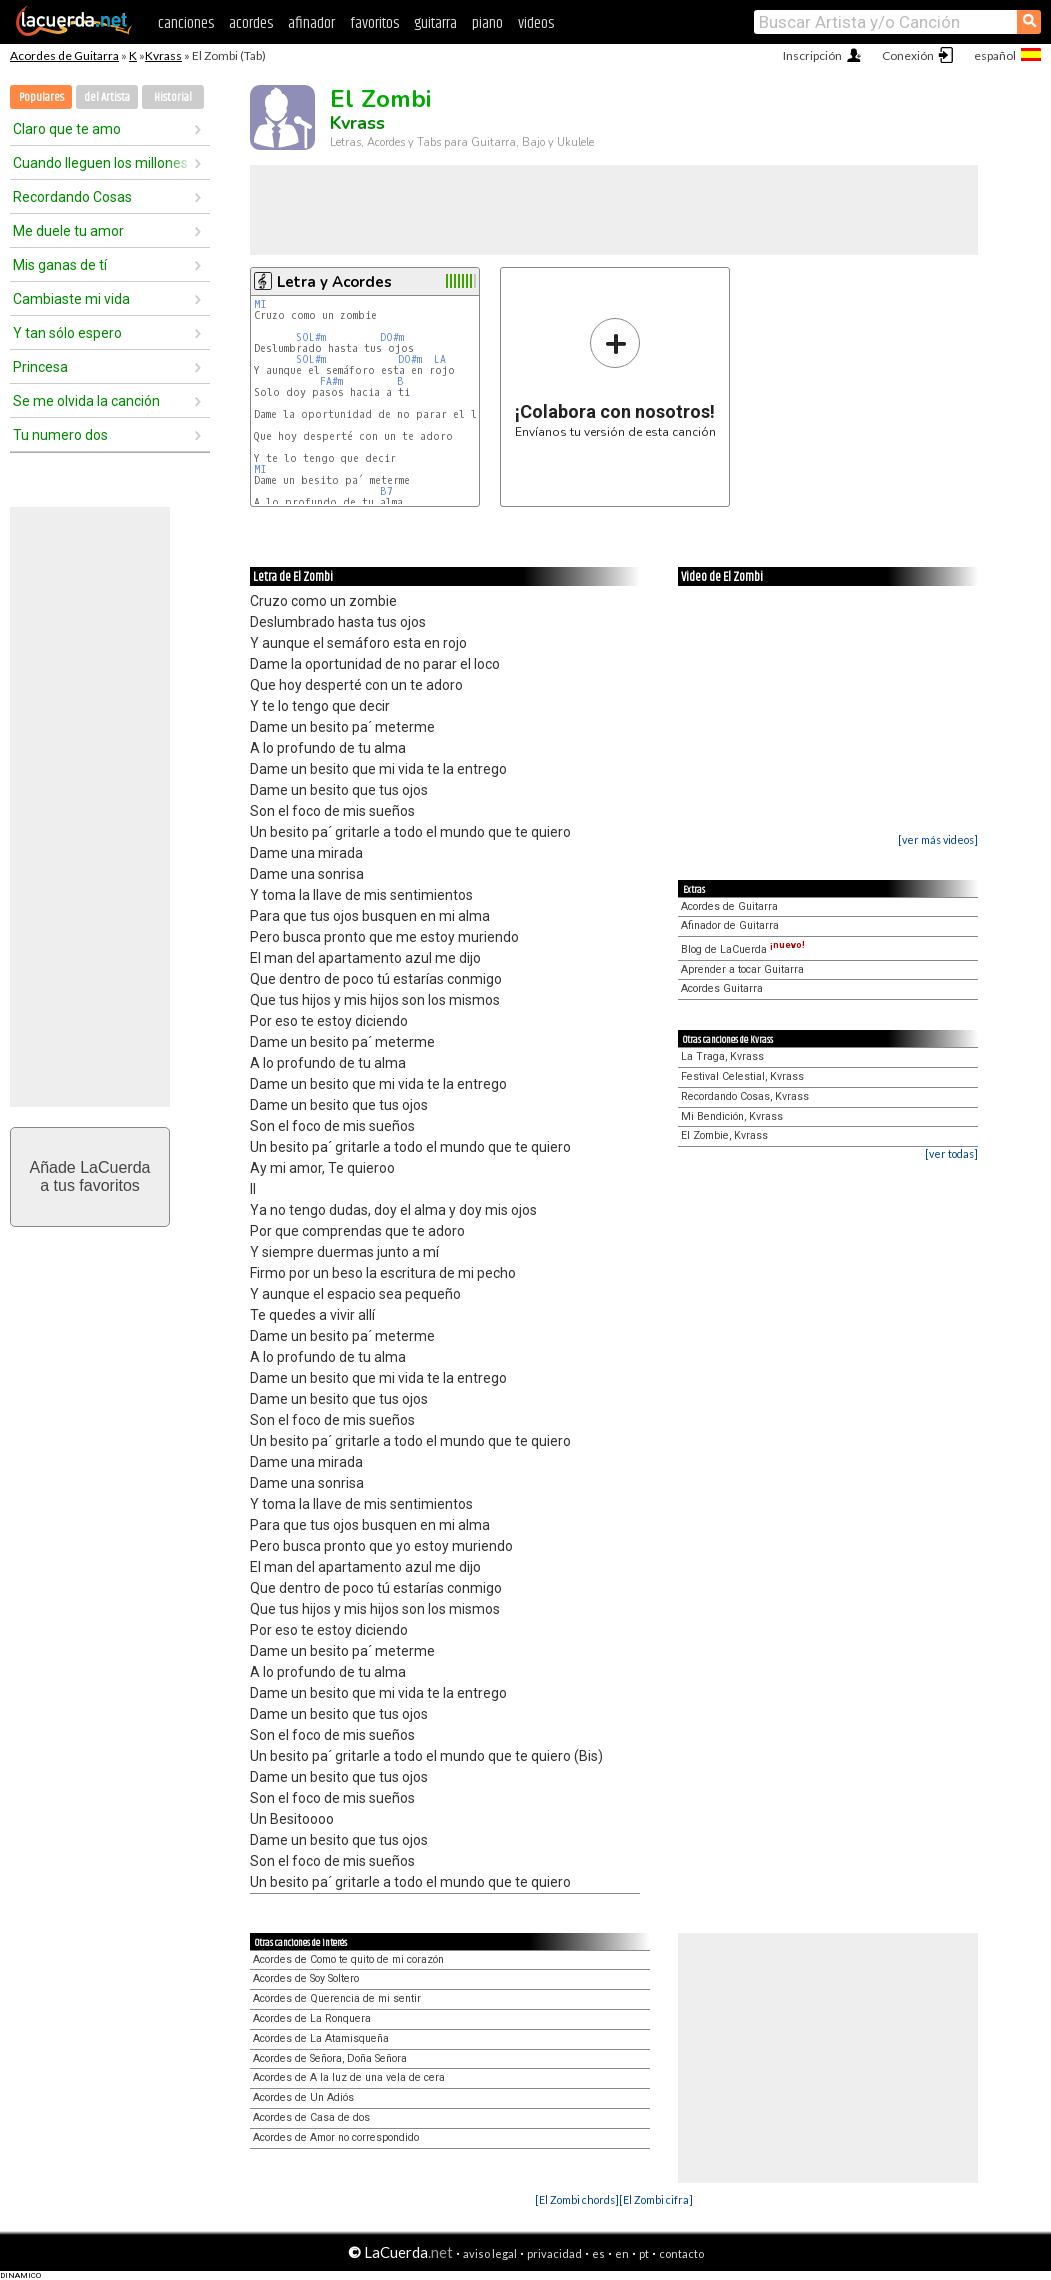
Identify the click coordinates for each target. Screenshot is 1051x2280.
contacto (681, 2253)
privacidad (554, 2253)
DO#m (392, 337)
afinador (311, 23)
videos (536, 23)
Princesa (40, 367)
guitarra (435, 23)
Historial (173, 97)
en (622, 2253)
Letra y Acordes (334, 282)
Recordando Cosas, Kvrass (745, 1096)
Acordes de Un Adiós (303, 2097)
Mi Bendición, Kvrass (732, 1116)
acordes (251, 23)
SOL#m (311, 337)
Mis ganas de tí (60, 265)
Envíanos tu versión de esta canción (615, 377)
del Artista (107, 97)
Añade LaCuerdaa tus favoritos (90, 1176)
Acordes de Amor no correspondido (336, 2137)
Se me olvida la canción (86, 401)
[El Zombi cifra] (656, 2199)
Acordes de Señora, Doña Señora (330, 2058)
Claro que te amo (67, 129)
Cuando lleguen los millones (100, 163)
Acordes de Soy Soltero (306, 1978)
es (598, 2253)
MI (260, 304)
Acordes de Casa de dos (311, 2117)
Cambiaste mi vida (71, 299)
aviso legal (490, 2253)
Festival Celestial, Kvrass (742, 1076)
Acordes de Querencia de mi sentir (337, 1998)
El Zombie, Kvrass (724, 1135)
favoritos (374, 23)
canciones (186, 23)
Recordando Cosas (72, 197)
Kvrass (163, 55)
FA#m (331, 381)
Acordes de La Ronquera (312, 2018)
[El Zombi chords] (577, 2199)
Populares (41, 97)
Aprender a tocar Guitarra (742, 969)
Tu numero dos (60, 435)
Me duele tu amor (68, 231)
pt (644, 2253)
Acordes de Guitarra (64, 55)
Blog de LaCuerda (743, 949)
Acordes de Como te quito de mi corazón (348, 1959)
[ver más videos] (938, 839)
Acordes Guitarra (722, 988)
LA (440, 359)
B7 (386, 491)
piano (487, 23)
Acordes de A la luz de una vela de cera (349, 2077)
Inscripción (812, 55)
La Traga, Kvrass (722, 1056)
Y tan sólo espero (67, 333)
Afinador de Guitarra (730, 925)
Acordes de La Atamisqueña (321, 2038)
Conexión (908, 55)
